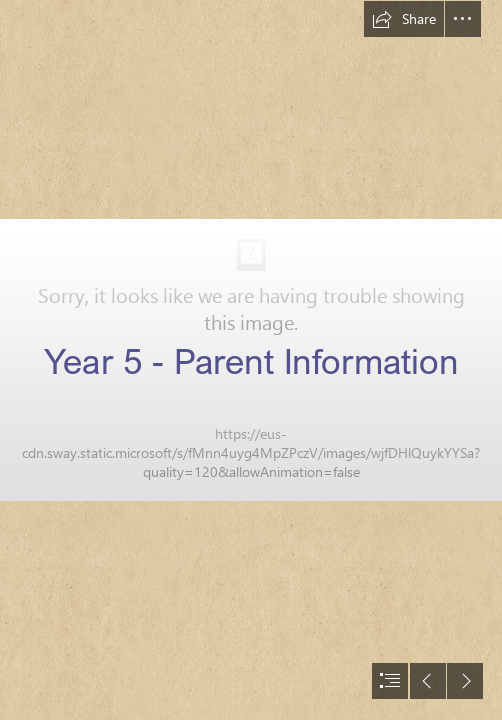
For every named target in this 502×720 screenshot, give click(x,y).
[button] (404, 19)
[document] (251, 360)
